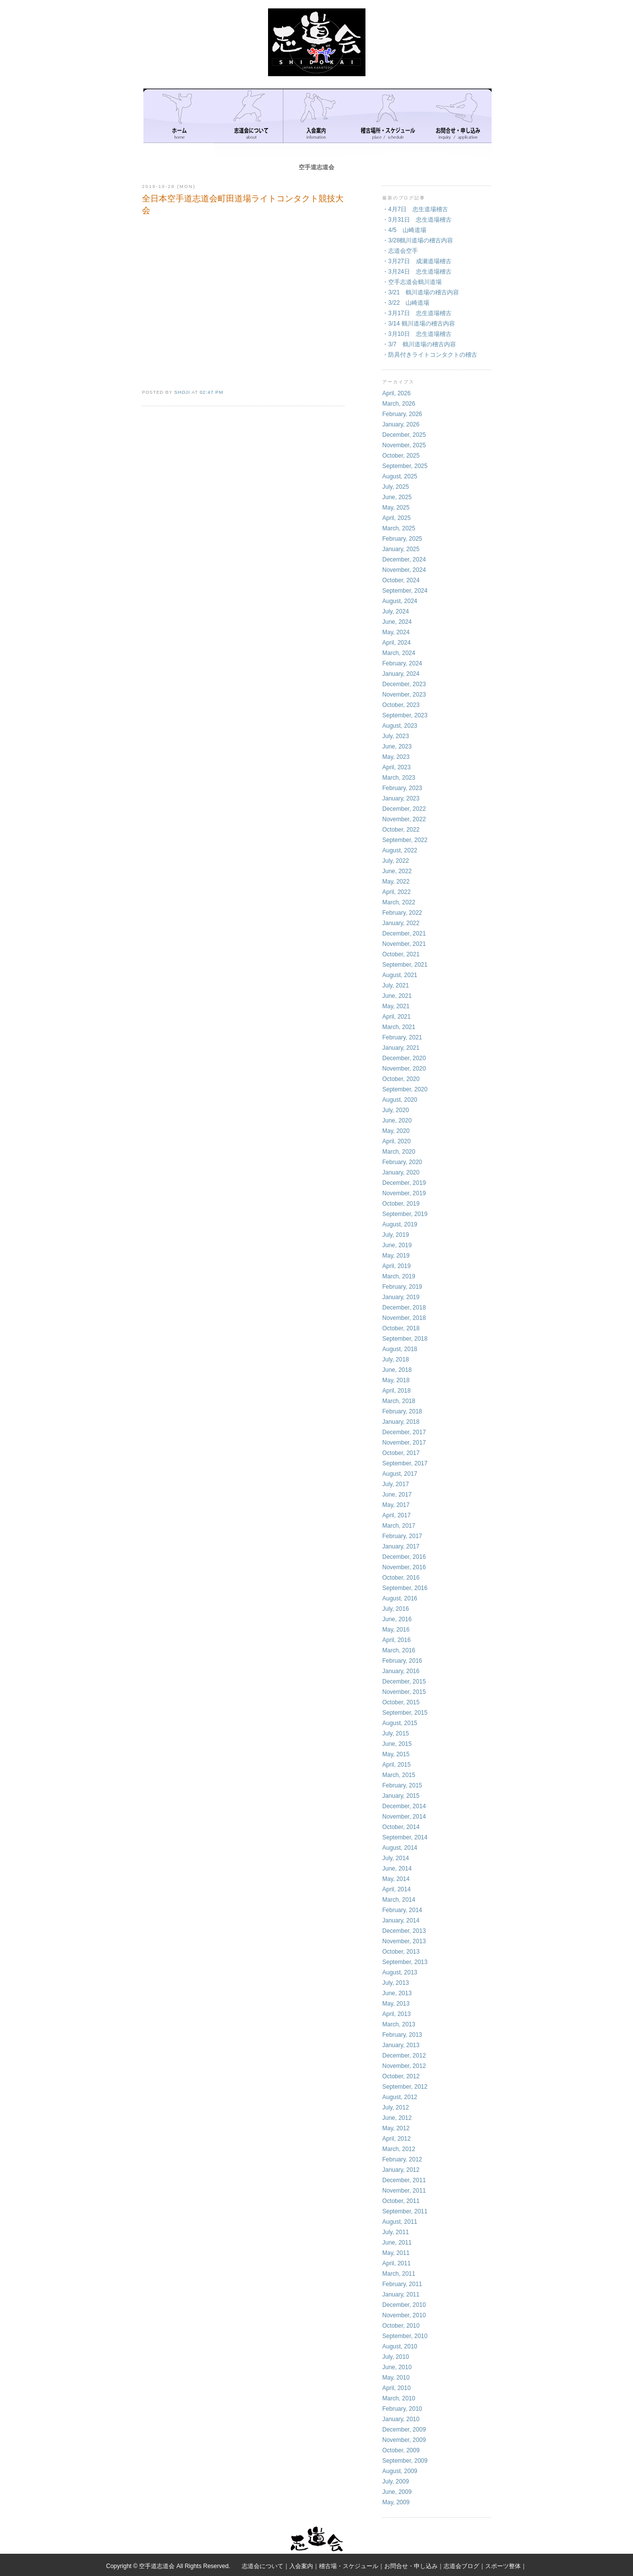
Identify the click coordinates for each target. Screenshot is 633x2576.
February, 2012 (402, 2159)
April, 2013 (396, 2014)
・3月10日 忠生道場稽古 (417, 333)
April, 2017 (396, 1515)
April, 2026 (396, 393)
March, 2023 (398, 777)
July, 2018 (395, 1359)
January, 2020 (400, 1172)
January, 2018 (400, 1421)
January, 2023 (400, 798)
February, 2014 (402, 1910)
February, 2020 (402, 1162)
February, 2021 (402, 1037)
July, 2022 (395, 860)
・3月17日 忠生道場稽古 (417, 313)
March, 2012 (398, 2149)
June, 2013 (396, 1993)
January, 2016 (400, 1671)
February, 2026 (402, 414)
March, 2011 (398, 2273)
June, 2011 (396, 2242)
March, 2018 (398, 1401)
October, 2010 (400, 2325)
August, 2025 (399, 476)
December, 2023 (404, 684)
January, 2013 (400, 2045)
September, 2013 (404, 1962)
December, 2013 (404, 1930)
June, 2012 (396, 2117)
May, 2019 (395, 1255)
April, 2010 (396, 2388)
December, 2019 (404, 1182)
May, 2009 (395, 2502)
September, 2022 (404, 840)
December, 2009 (404, 2429)
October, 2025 (400, 455)
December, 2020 (404, 1058)
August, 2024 (399, 601)
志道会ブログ (461, 2566)
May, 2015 (395, 1754)
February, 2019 (402, 1286)
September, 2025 (404, 466)
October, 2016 (400, 1577)
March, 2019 (398, 1276)
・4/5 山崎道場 (404, 230)
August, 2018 (399, 1349)
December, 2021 (404, 933)
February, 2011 (402, 2284)
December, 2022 (404, 808)
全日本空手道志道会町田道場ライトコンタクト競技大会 (243, 204)
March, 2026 (398, 403)
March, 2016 (398, 1650)
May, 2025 (395, 507)
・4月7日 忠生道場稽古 (415, 209)
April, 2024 (396, 642)
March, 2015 (398, 1775)
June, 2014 (396, 1868)
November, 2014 (404, 1816)
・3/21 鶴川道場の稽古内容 (420, 292)
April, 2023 (396, 767)
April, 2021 (396, 1016)
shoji (182, 392)
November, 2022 (404, 819)
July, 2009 (395, 2481)
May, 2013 (395, 2003)
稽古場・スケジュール (348, 2566)
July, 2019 (395, 1234)
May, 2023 (395, 756)
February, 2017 (402, 1536)
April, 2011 (396, 2263)
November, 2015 (404, 1691)
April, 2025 (396, 518)
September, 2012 (404, 2086)
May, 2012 (395, 2128)
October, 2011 (400, 2201)
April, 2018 (396, 1390)
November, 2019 (404, 1193)
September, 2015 (404, 1712)
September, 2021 (404, 964)
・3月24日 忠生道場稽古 (417, 271)
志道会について (262, 2566)
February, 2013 (402, 2034)
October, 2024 (400, 580)
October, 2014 (400, 1827)
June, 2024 (396, 621)
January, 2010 (400, 2419)
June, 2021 (396, 995)
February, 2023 (402, 788)
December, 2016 (404, 1556)
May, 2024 (395, 632)
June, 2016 (396, 1619)
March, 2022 (398, 902)
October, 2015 (400, 1702)
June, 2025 (396, 497)
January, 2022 (400, 923)
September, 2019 (404, 1214)
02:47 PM (211, 392)
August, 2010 (399, 2346)
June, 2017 (396, 1494)
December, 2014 (404, 1806)
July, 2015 (395, 1733)
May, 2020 (395, 1130)
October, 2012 (400, 2076)
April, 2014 (396, 1889)
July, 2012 (395, 2107)
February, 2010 (402, 2408)
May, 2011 (395, 2252)
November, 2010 (404, 2315)
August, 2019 (399, 1224)
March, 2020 (398, 1151)
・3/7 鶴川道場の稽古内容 (419, 344)
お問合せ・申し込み (411, 2566)
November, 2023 (404, 694)
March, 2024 (398, 653)
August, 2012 (399, 2097)
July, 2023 (395, 736)
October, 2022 (400, 829)
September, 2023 (404, 715)
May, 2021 (395, 1006)
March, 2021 (398, 1027)
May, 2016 (395, 1629)
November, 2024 (404, 569)
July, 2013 (395, 1982)
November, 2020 (404, 1068)
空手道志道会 (316, 167)
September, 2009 (404, 2460)
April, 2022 (396, 892)
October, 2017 (400, 1453)
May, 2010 (395, 2377)
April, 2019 (396, 1266)
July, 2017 (395, 1484)
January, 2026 (400, 424)
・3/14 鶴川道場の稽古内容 (418, 323)
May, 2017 (395, 1504)
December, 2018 (404, 1307)
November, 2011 (404, 2190)
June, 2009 (396, 2491)
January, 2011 (400, 2294)
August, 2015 (399, 1723)
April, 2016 (396, 1640)
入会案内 (301, 2566)
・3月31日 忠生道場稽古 (417, 219)
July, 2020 (395, 1110)
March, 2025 (398, 528)
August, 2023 (399, 725)
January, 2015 (400, 1795)
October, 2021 (400, 954)
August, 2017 (399, 1473)
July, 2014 (395, 1858)
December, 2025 (404, 434)
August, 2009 (399, 2471)
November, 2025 (404, 445)
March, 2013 (398, 2024)
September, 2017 (404, 1463)
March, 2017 (398, 1525)
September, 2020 (404, 1089)
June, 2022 (396, 871)
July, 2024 (395, 611)
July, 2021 (395, 985)
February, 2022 (402, 912)
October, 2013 (400, 1951)
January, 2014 (400, 1920)
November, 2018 (404, 1317)
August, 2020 (399, 1099)
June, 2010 (396, 2367)
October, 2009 (400, 2450)
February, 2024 (402, 663)
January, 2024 (400, 673)
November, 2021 (404, 943)
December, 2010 (404, 2304)
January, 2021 (400, 1047)
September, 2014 (404, 1837)
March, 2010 (398, 2398)
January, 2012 (400, 2169)
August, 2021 (399, 975)
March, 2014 (398, 1899)
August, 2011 (399, 2221)
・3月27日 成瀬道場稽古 (417, 261)
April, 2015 (396, 1764)
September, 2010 (404, 2336)
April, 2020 (396, 1141)
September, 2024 (404, 590)
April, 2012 (396, 2138)
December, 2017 (404, 1432)
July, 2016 (395, 1608)
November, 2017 (404, 1442)
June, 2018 (396, 1369)
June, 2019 (396, 1245)
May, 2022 (395, 881)
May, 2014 (395, 1878)
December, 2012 (404, 2055)
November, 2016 (404, 1567)
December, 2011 (404, 2180)
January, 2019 (400, 1297)
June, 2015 (396, 1743)
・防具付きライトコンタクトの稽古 (429, 354)
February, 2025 (402, 538)
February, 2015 (402, 1785)
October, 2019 (400, 1203)
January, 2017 (400, 1546)
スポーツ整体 (503, 2566)
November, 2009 (404, 2439)
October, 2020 (400, 1079)
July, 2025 (395, 486)
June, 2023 (396, 746)
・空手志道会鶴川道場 (412, 282)
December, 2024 (404, 559)
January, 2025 (400, 549)
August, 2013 (399, 1972)
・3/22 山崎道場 (405, 302)
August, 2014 (399, 1847)
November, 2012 (404, 2065)
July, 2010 (395, 2356)
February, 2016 (402, 1660)
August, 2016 (399, 1598)
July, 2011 (395, 2232)
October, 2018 (400, 1328)
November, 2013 (404, 1941)
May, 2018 (395, 1380)
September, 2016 (404, 1588)
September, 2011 (404, 2211)
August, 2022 (399, 850)
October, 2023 (400, 705)
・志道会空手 (400, 250)
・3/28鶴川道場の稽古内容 (417, 240)
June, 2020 (396, 1120)
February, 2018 (402, 1411)
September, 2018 (404, 1338)
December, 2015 (404, 1681)
